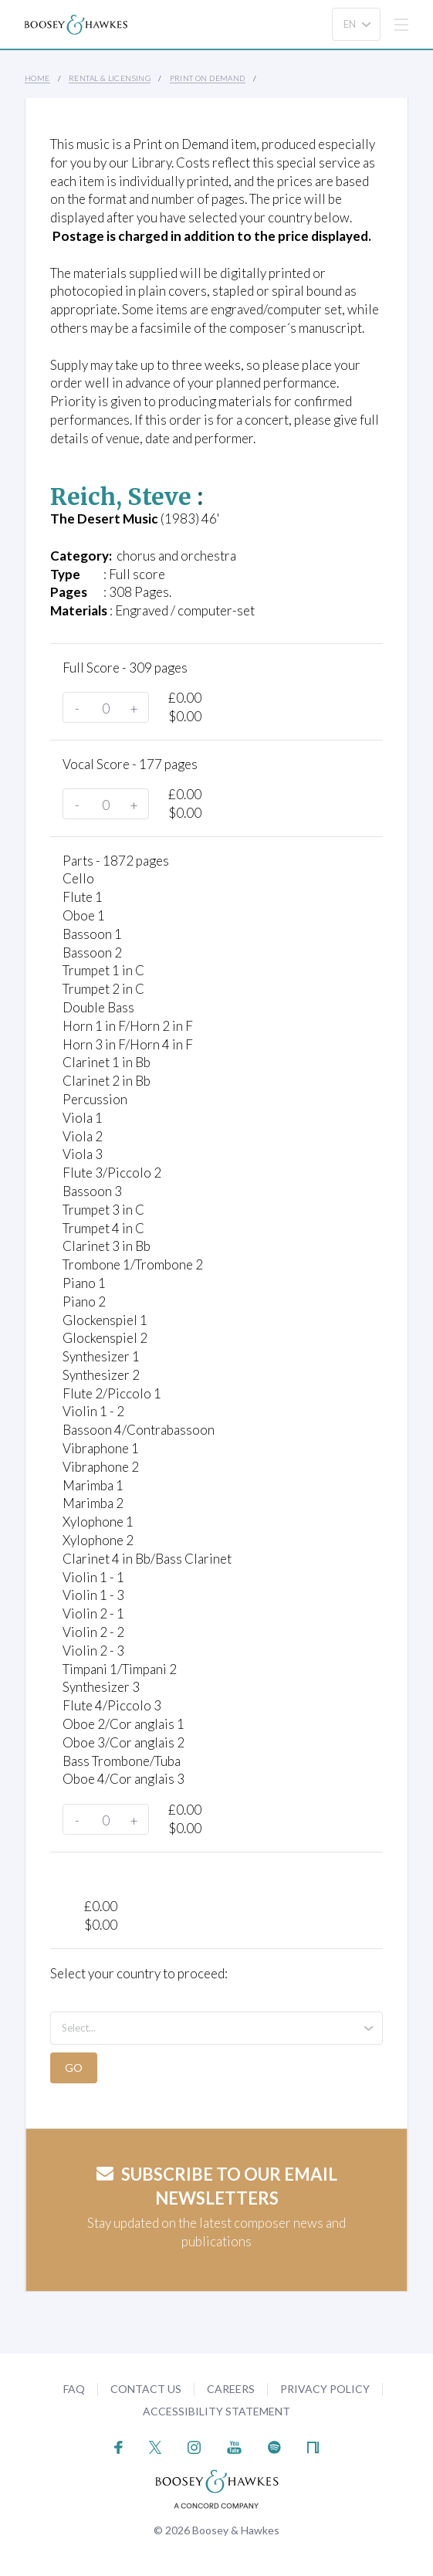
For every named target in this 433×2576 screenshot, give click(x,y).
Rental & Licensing (110, 78)
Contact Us (145, 2388)
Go (74, 2067)
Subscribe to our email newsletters (216, 2186)
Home (37, 78)
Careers (231, 2388)
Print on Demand (207, 78)
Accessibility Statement (216, 2411)
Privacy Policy (325, 2388)
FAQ (74, 2388)
